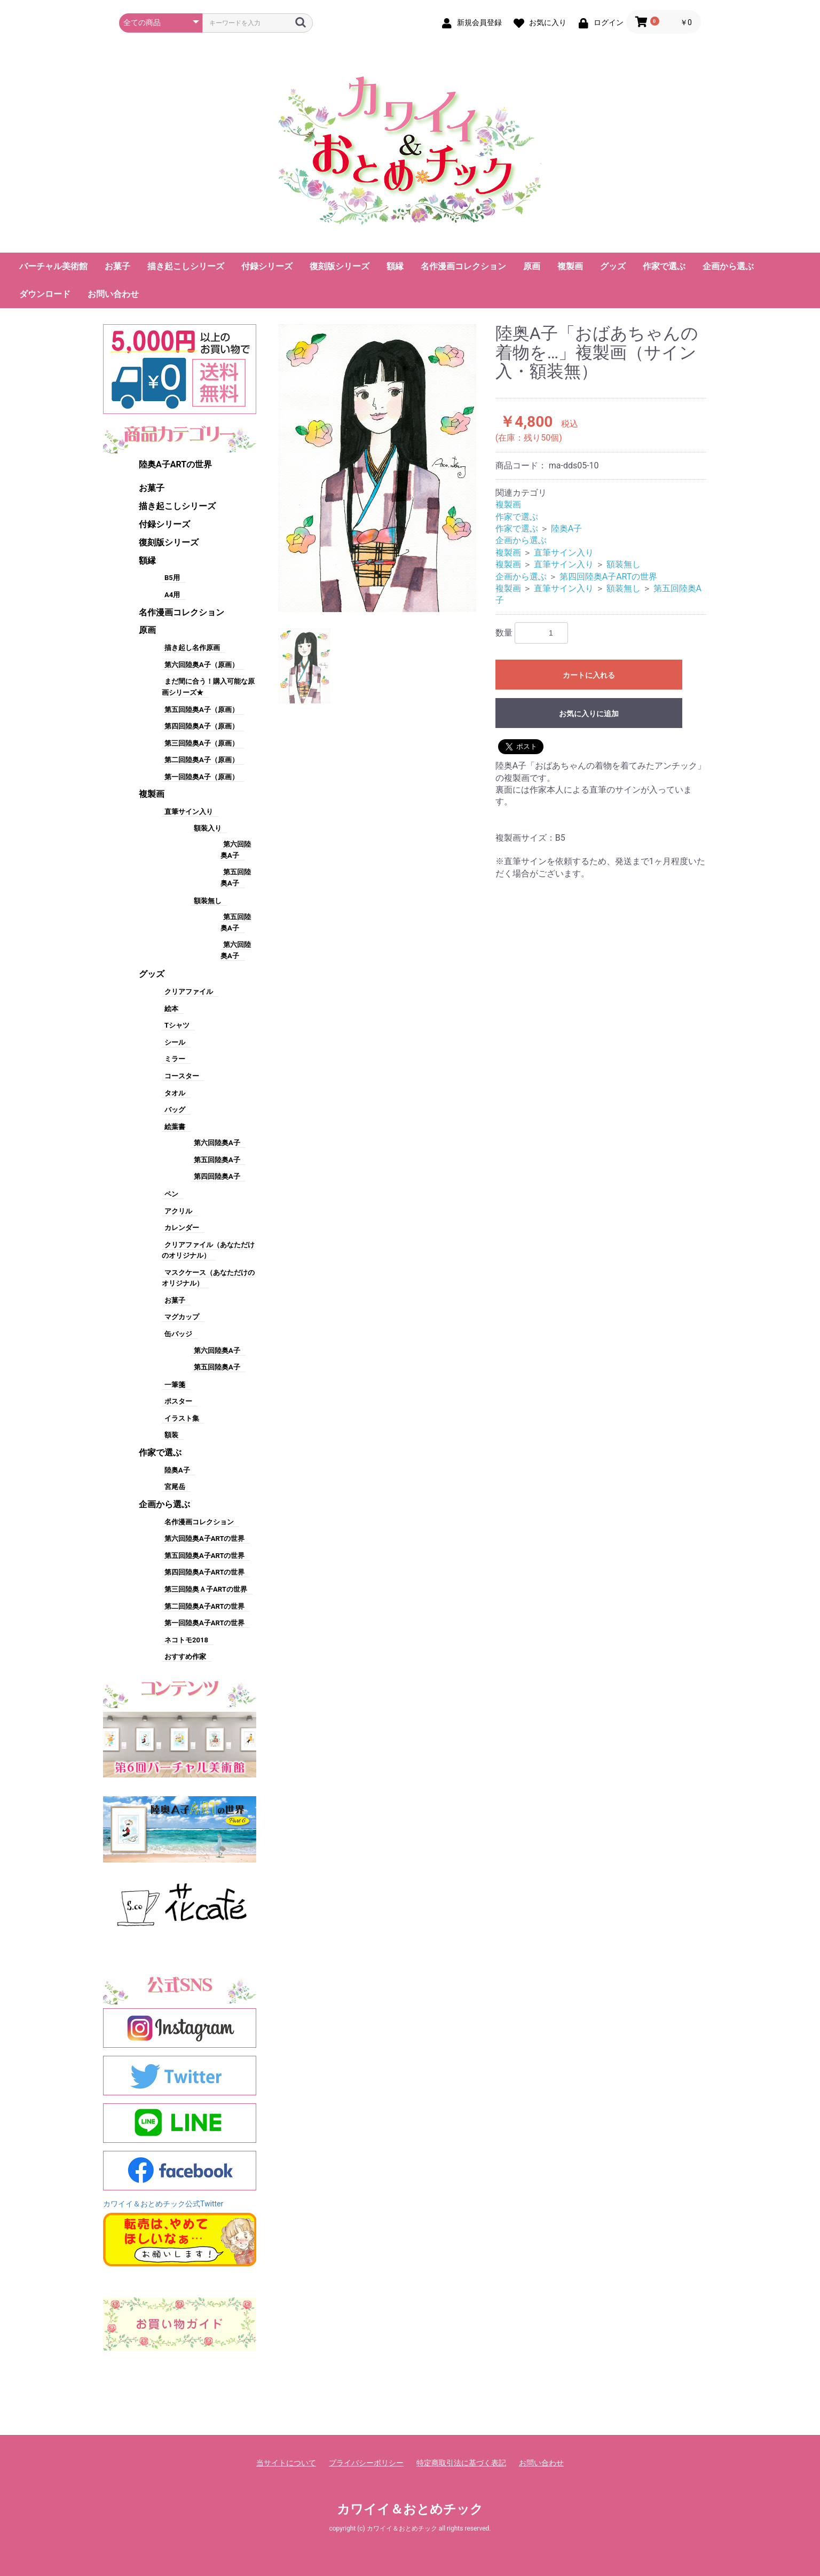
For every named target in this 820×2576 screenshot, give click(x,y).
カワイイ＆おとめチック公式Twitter (163, 2203)
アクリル (178, 1211)
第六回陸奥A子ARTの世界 (204, 1538)
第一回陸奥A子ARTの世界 (204, 1623)
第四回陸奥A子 (217, 1176)
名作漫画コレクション (463, 266)
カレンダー (181, 1228)
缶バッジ (178, 1334)
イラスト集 (181, 1418)
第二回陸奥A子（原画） (201, 760)
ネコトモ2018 (186, 1640)
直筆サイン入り (188, 812)
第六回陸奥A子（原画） (201, 665)
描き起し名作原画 (192, 648)
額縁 (395, 266)
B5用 (172, 578)
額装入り (208, 828)
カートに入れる (589, 675)
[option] (377, 468)
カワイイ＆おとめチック (410, 2509)
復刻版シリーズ (339, 266)
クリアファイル (188, 992)
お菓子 (117, 266)
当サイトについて (286, 2462)
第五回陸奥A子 (217, 1160)
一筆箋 (174, 1385)
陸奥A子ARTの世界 (175, 464)
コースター (181, 1076)
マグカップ (181, 1317)
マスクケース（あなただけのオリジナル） (208, 1278)
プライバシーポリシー (366, 2462)
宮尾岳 (174, 1487)
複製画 (570, 266)
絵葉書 (174, 1127)
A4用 (172, 595)
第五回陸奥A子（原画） (201, 710)
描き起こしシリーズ (185, 266)
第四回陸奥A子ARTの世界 (204, 1572)
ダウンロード (44, 294)
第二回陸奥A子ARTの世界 (204, 1606)
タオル (174, 1093)
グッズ (613, 266)
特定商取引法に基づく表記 (461, 2462)
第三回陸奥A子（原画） (201, 743)
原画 (531, 266)
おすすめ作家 (185, 1657)
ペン (171, 1194)
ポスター (178, 1401)
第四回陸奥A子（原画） (201, 726)
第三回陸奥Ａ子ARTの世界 (205, 1589)
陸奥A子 (177, 1470)
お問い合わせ (113, 294)
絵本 (171, 1009)
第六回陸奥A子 (217, 1143)
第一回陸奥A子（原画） (201, 777)
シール (174, 1042)
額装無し (208, 901)
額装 (171, 1435)
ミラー (174, 1059)
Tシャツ (177, 1025)
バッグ (174, 1110)
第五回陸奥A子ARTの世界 (204, 1556)
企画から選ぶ (728, 266)
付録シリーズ (267, 266)
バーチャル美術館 (53, 266)
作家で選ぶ (664, 266)
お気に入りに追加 (589, 713)
